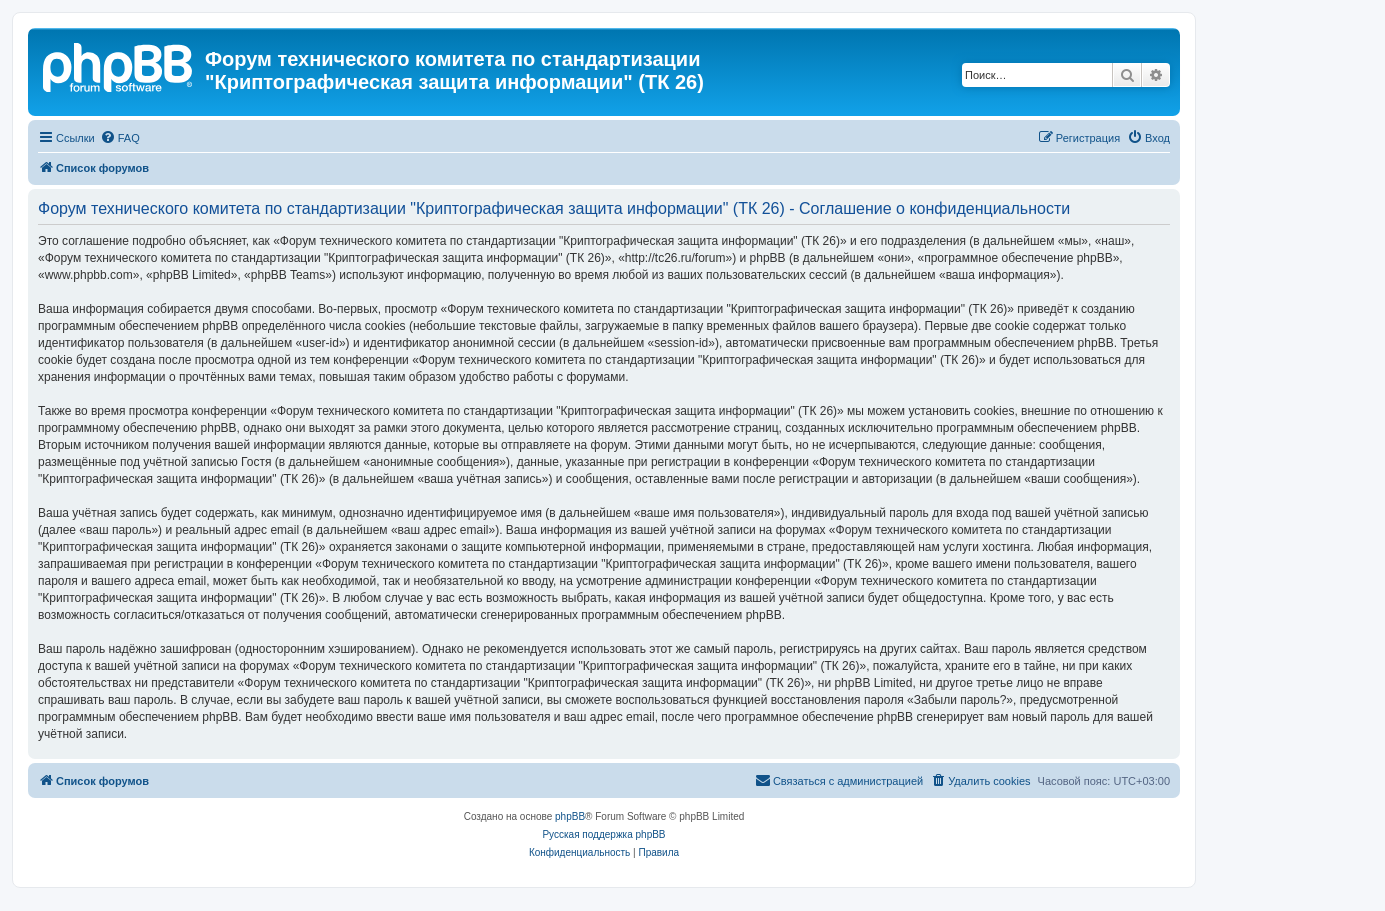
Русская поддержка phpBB (603, 834)
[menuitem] (120, 138)
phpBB (570, 816)
